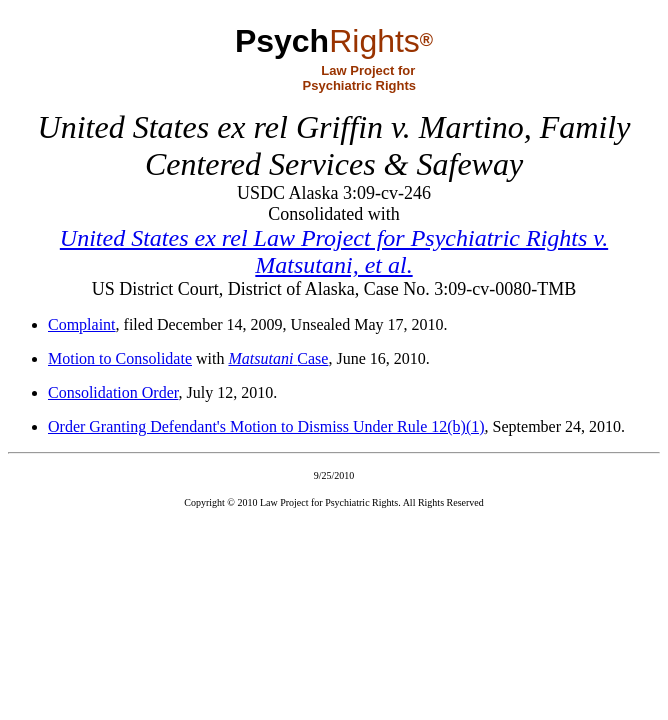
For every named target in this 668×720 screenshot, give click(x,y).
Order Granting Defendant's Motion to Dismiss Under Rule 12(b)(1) (266, 426)
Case (278, 358)
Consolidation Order (113, 392)
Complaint (82, 324)
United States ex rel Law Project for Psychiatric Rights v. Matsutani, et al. (334, 251)
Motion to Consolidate (120, 358)
